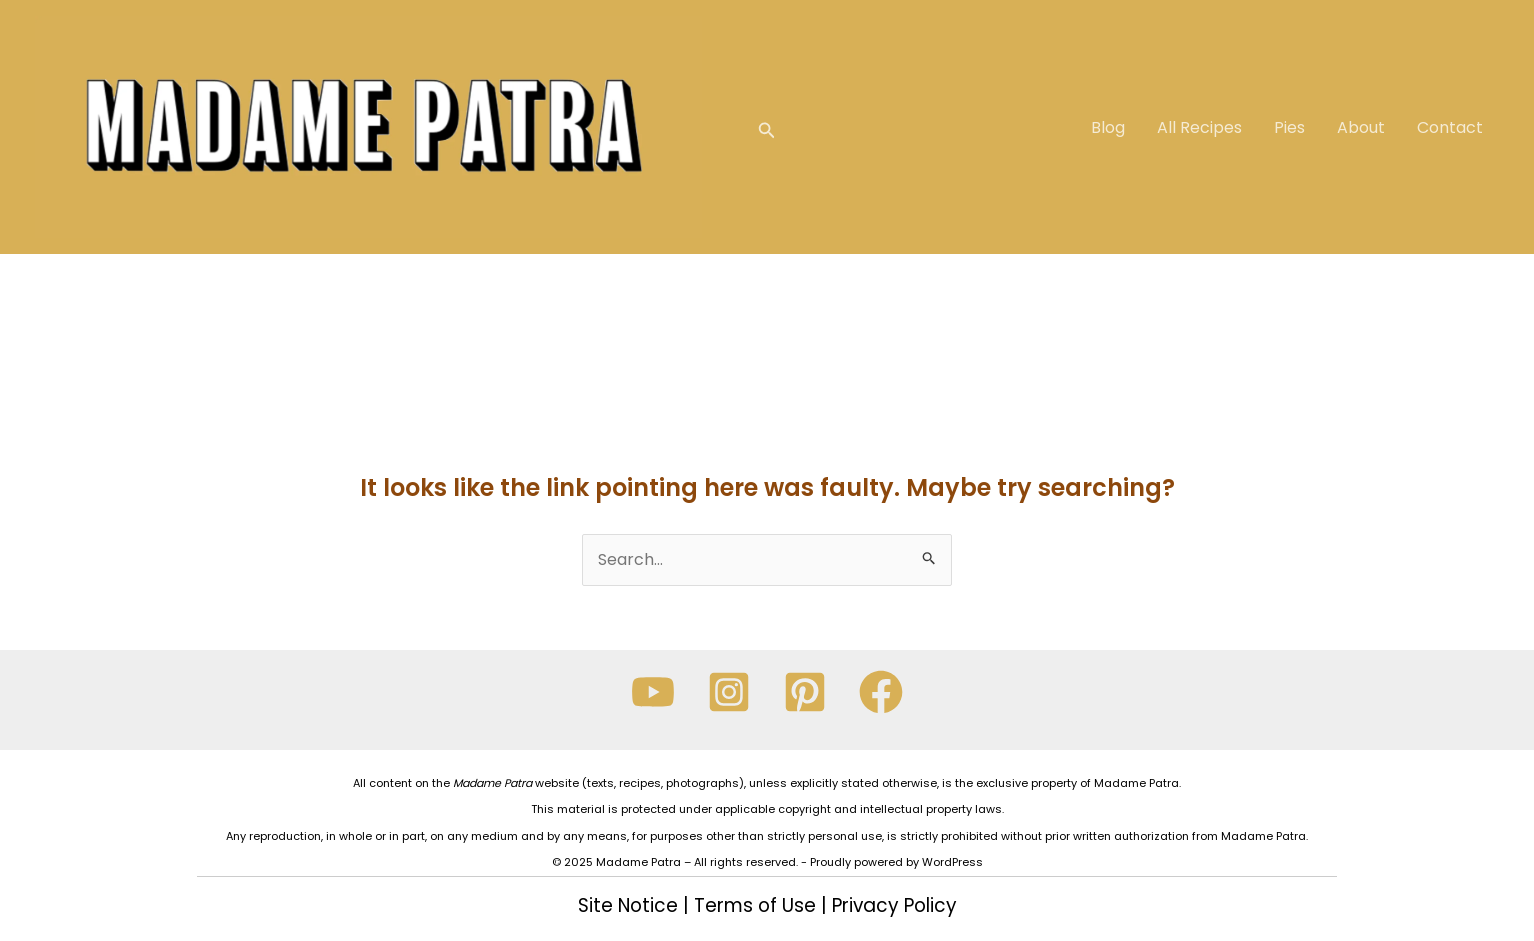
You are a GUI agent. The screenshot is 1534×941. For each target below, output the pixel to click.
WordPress (952, 862)
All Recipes (1199, 127)
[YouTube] (653, 692)
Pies (1289, 127)
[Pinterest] (805, 692)
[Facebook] (881, 692)
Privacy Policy (894, 905)
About (1361, 127)
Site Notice (628, 905)
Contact (1450, 127)
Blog (1108, 127)
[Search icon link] (767, 127)
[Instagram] (729, 692)
